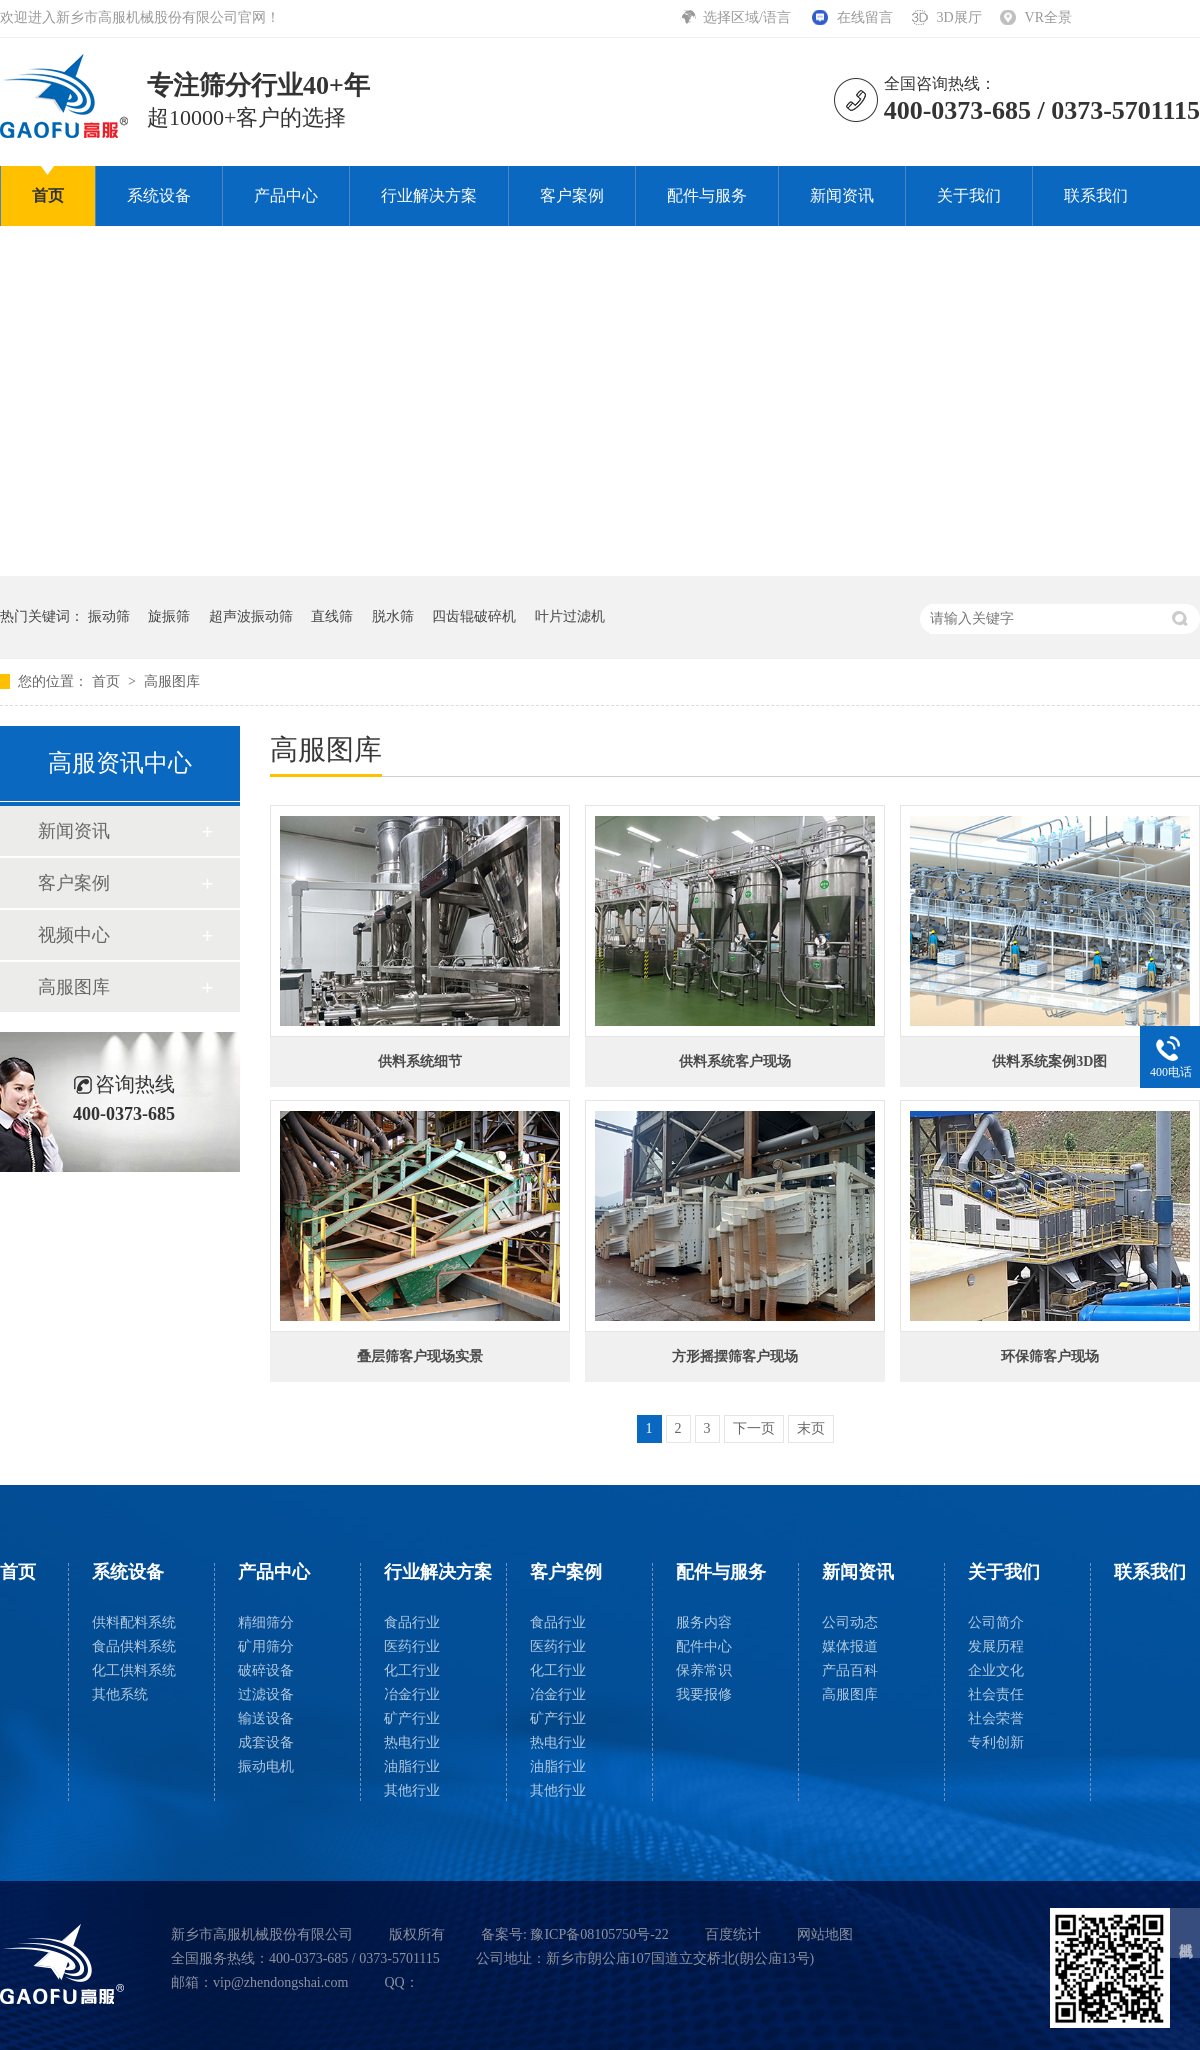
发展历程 (996, 1646)
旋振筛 (169, 616)
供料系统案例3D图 (1049, 1061)
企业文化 (996, 1670)
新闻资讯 (842, 195)
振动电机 (266, 1766)
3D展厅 (958, 17)
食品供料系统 (134, 1646)
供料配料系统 (134, 1622)
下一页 (754, 1428)
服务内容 (704, 1622)
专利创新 (996, 1742)
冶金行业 (412, 1694)
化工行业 (412, 1670)
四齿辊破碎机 (474, 616)
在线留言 (865, 17)
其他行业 (412, 1790)
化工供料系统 (134, 1670)
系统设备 (159, 195)
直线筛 (332, 616)
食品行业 (412, 1622)
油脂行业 (412, 1766)
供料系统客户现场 (735, 1061)
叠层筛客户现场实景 (420, 1356)
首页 (48, 195)
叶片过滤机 (570, 616)
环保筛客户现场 (1050, 1356)
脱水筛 (393, 616)
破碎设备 (266, 1670)
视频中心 (74, 935)
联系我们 (1096, 195)
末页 (811, 1428)
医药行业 (412, 1646)
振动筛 (109, 616)
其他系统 (120, 1694)
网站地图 (825, 1934)
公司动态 (850, 1622)
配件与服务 (707, 195)
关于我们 (969, 195)
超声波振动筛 (251, 616)
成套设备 (266, 1742)
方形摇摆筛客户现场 (735, 1356)
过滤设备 (266, 1694)
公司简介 (996, 1622)
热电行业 (412, 1742)
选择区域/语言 (748, 17)
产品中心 (286, 195)
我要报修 (704, 1694)
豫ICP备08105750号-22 (599, 1934)
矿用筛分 (266, 1646)
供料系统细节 (420, 1061)
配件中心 (704, 1646)
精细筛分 (266, 1622)
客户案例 (572, 195)
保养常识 (704, 1670)
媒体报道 (850, 1646)
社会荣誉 (996, 1718)
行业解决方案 (429, 195)
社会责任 (996, 1694)
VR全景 (1048, 17)
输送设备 (266, 1718)
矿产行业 (412, 1718)
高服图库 (172, 681)
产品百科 (850, 1670)
